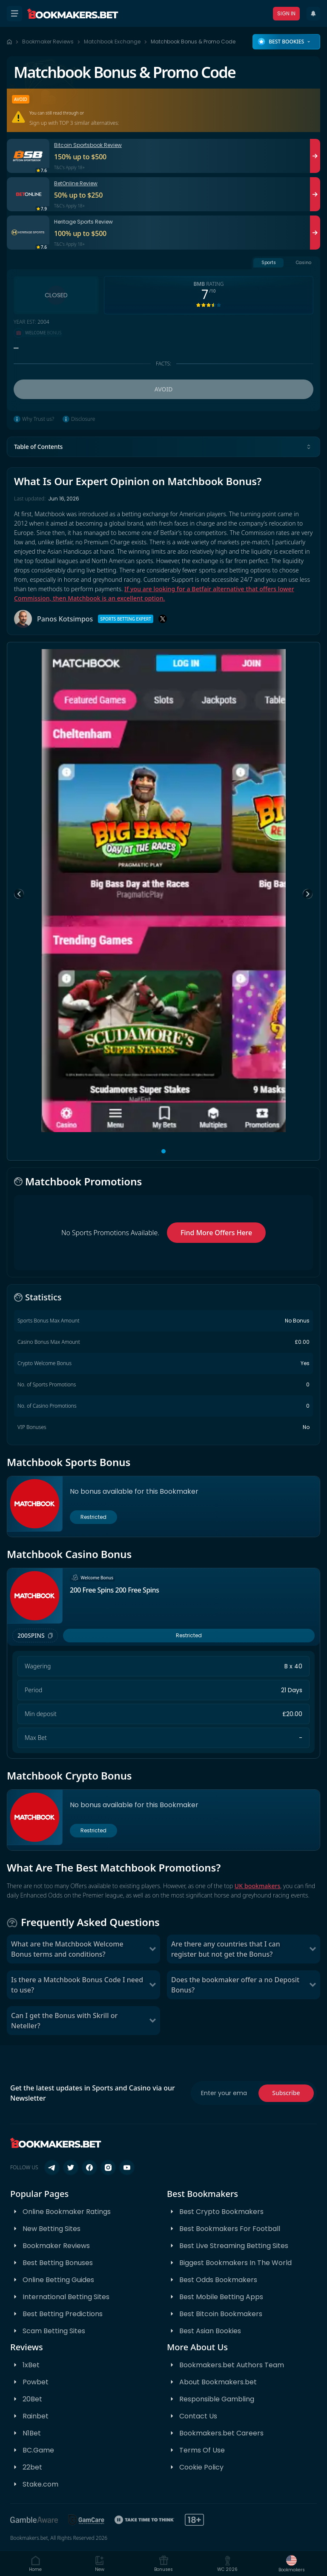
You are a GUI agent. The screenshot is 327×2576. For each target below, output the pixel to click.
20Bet (32, 2399)
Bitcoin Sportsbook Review (88, 145)
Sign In (286, 13)
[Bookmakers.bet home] (72, 13)
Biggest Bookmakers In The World (235, 2263)
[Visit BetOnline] (315, 194)
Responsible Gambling (216, 2399)
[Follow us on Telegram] (52, 2167)
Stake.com (40, 2484)
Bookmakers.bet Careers (221, 2433)
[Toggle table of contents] (308, 447)
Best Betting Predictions (63, 2314)
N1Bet (32, 2433)
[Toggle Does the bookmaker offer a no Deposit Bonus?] (312, 1984)
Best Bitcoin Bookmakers (220, 2314)
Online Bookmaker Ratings (67, 2212)
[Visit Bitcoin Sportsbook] (315, 156)
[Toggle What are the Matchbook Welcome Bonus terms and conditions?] (152, 1949)
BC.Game (38, 2450)
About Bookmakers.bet (218, 2382)
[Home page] (9, 41)
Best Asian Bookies (210, 2331)
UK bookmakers (258, 1886)
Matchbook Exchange (112, 41)
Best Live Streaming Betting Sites (233, 2246)
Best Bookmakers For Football (229, 2229)
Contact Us (198, 2416)
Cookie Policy (201, 2467)
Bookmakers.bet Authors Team (231, 2365)
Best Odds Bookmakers (218, 2280)
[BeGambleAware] (34, 2520)
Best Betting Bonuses (58, 2263)
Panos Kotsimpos (65, 619)
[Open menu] (14, 13)
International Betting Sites (66, 2297)
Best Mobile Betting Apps (221, 2297)
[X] (162, 619)
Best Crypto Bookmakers (221, 2212)
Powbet (36, 2382)
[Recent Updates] (313, 13)
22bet (32, 2467)
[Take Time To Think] (145, 2520)
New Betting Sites (51, 2229)
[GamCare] (86, 2520)
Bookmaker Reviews (48, 41)
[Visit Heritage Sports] (315, 233)
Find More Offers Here (216, 1232)
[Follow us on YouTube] (127, 2167)
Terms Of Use (202, 2450)
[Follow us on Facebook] (89, 2167)
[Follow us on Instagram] (108, 2167)
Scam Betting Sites (54, 2331)
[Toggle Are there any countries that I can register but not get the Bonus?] (312, 1949)
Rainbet (36, 2416)
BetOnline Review (76, 183)
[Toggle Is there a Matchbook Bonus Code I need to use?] (152, 1984)
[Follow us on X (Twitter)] (70, 2167)
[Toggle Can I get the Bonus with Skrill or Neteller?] (152, 2020)
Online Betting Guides (58, 2280)
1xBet (31, 2365)
